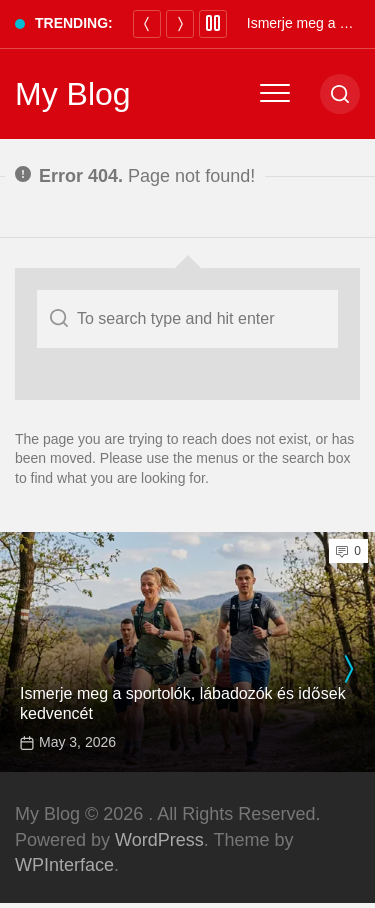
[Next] (180, 24)
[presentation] (348, 669)
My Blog (73, 94)
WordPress (159, 840)
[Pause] (213, 24)
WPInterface (64, 865)
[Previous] (147, 24)
